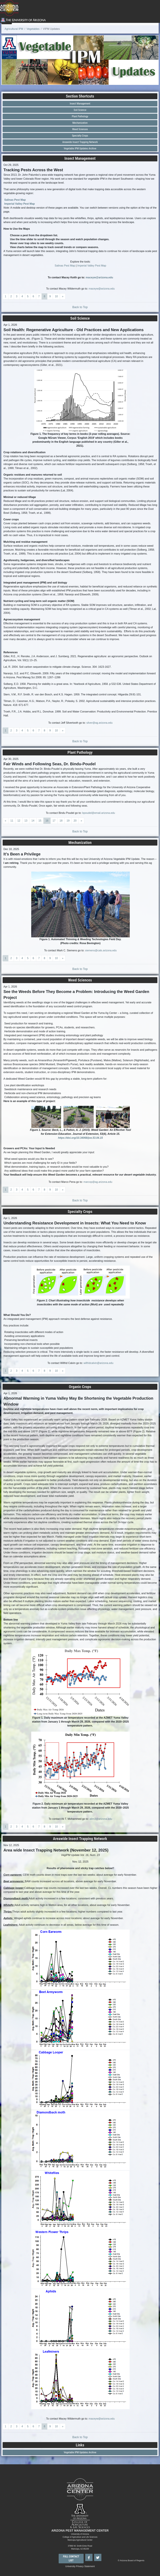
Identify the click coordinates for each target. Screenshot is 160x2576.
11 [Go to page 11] (11, 820)
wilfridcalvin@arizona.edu (98, 1363)
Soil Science (80, 110)
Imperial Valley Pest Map (91, 265)
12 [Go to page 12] (18, 820)
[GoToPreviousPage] (5, 821)
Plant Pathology (80, 116)
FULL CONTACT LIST (71, 2558)
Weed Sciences (80, 129)
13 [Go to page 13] (25, 820)
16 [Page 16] (47, 820)
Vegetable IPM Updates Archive (80, 148)
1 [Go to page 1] (5, 296)
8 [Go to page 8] (44, 730)
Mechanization (80, 122)
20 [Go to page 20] (75, 820)
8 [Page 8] (44, 296)
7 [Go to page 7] (39, 296)
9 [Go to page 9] (50, 296)
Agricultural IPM (14, 28)
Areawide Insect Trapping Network (80, 142)
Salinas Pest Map (65, 265)
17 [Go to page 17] (54, 820)
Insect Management (80, 103)
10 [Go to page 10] (56, 296)
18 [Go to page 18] (60, 820)
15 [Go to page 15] (39, 820)
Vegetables (32, 28)
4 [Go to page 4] (22, 296)
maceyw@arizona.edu (99, 277)
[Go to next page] (63, 296)
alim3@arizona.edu (101, 1818)
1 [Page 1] (5, 730)
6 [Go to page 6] (33, 296)
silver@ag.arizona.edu (99, 722)
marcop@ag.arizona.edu (97, 1181)
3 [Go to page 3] (16, 296)
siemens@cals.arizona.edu (101, 950)
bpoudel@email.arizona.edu (98, 813)
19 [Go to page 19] (68, 820)
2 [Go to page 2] (11, 296)
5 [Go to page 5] (28, 296)
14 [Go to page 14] (32, 820)
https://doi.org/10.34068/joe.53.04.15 (80, 1137)
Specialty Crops (80, 135)
